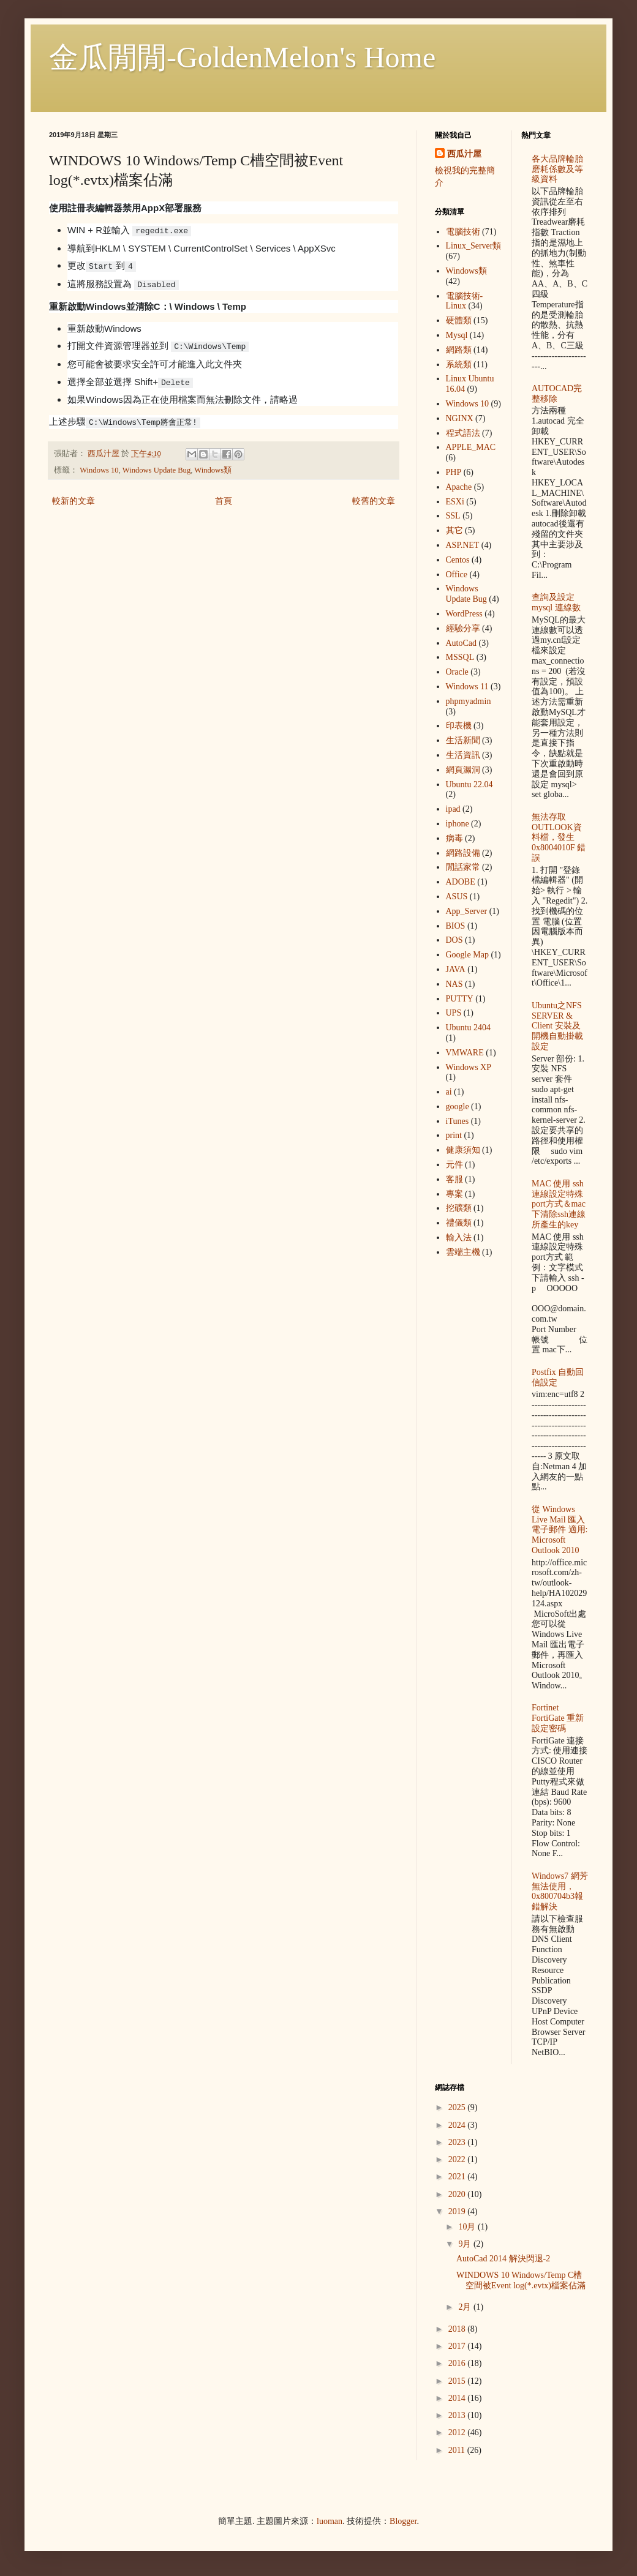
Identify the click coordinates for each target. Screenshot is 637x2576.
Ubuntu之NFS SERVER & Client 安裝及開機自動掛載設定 (557, 1026)
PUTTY (459, 998)
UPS (454, 1012)
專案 (454, 1194)
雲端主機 (463, 1252)
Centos (458, 559)
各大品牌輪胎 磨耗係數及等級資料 (557, 169)
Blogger (403, 2521)
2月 (465, 2307)
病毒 (454, 838)
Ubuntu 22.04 (469, 784)
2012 (458, 2432)
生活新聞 (463, 740)
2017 (458, 2346)
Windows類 (213, 470)
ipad (453, 809)
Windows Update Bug (156, 470)
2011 (457, 2450)
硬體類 (459, 320)
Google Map (467, 954)
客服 (454, 1179)
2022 (458, 2159)
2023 (458, 2142)
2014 (458, 2398)
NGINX (459, 418)
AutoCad (461, 643)
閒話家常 (463, 867)
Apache (459, 487)
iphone (457, 823)
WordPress (464, 613)
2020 (458, 2194)
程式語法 (463, 433)
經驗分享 (463, 628)
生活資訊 (463, 755)
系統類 (459, 364)
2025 (458, 2107)
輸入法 (459, 1237)
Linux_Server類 (474, 245)
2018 (458, 2329)
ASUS (457, 896)
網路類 (459, 349)
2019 (458, 2211)
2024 (458, 2125)
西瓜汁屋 (464, 154)
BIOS (456, 925)
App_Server (467, 911)
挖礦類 (459, 1208)
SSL (453, 515)
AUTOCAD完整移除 (557, 393)
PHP (454, 472)
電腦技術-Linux (464, 301)
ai (449, 1091)
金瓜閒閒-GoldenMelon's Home (242, 57)
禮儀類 (459, 1222)
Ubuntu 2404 (468, 1027)
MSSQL (460, 657)
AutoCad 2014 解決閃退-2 (503, 2258)
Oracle (457, 671)
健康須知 (463, 1150)
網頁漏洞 (463, 769)
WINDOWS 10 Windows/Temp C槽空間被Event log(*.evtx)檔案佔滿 (521, 2280)
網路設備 (463, 853)
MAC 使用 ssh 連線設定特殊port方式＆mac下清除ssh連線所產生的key (559, 1204)
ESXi (455, 501)
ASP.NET (463, 545)
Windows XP (469, 1067)
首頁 (223, 501)
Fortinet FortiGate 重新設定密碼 (558, 1718)
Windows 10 (99, 470)
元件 (454, 1164)
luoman (329, 2521)
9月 (465, 2243)
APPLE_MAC (471, 447)
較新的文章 (73, 501)
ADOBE (460, 881)
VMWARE (465, 1052)
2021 (458, 2176)
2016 (458, 2363)
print (454, 1135)
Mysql (457, 335)
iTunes (457, 1121)
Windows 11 (467, 686)
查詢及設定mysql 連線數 (556, 602)
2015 (458, 2381)
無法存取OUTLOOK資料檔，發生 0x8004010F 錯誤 (559, 837)
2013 (458, 2415)
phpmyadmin (468, 701)
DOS (454, 940)
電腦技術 (463, 231)
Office (457, 574)
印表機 (459, 725)
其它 (454, 530)
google (457, 1106)
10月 (468, 2226)
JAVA (456, 969)
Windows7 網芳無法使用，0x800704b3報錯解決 (560, 1891)
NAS (454, 984)
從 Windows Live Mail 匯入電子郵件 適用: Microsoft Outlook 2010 (559, 1530)
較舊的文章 (373, 501)
